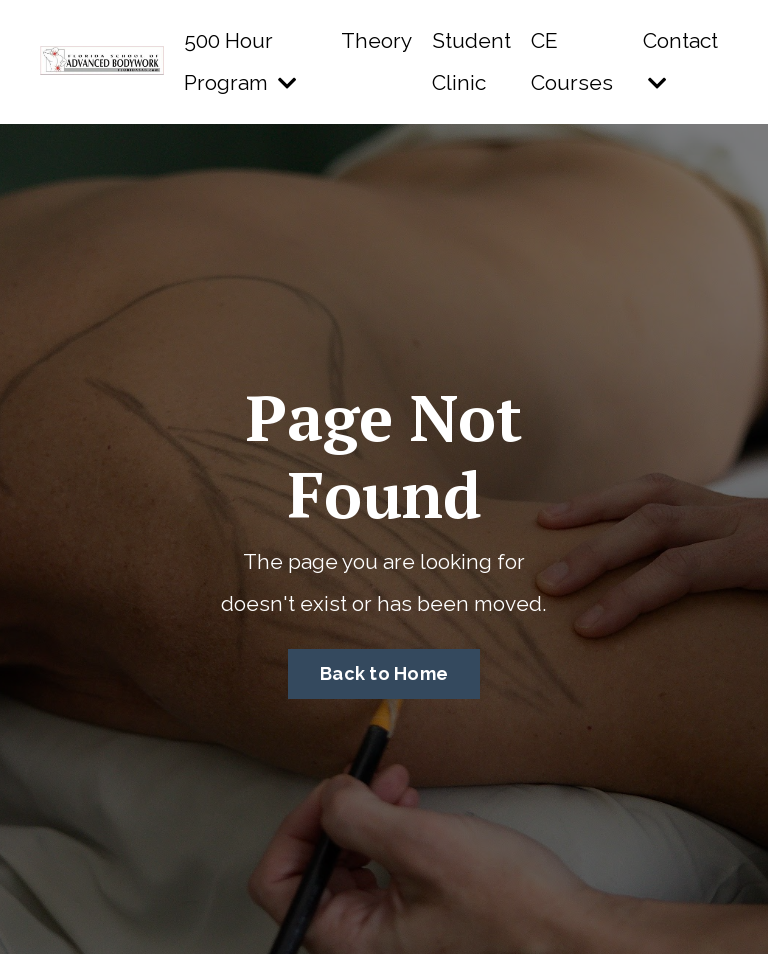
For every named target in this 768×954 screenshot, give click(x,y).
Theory (376, 40)
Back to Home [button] (384, 673)
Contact (680, 61)
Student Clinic (471, 61)
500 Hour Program (240, 61)
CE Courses (572, 61)
